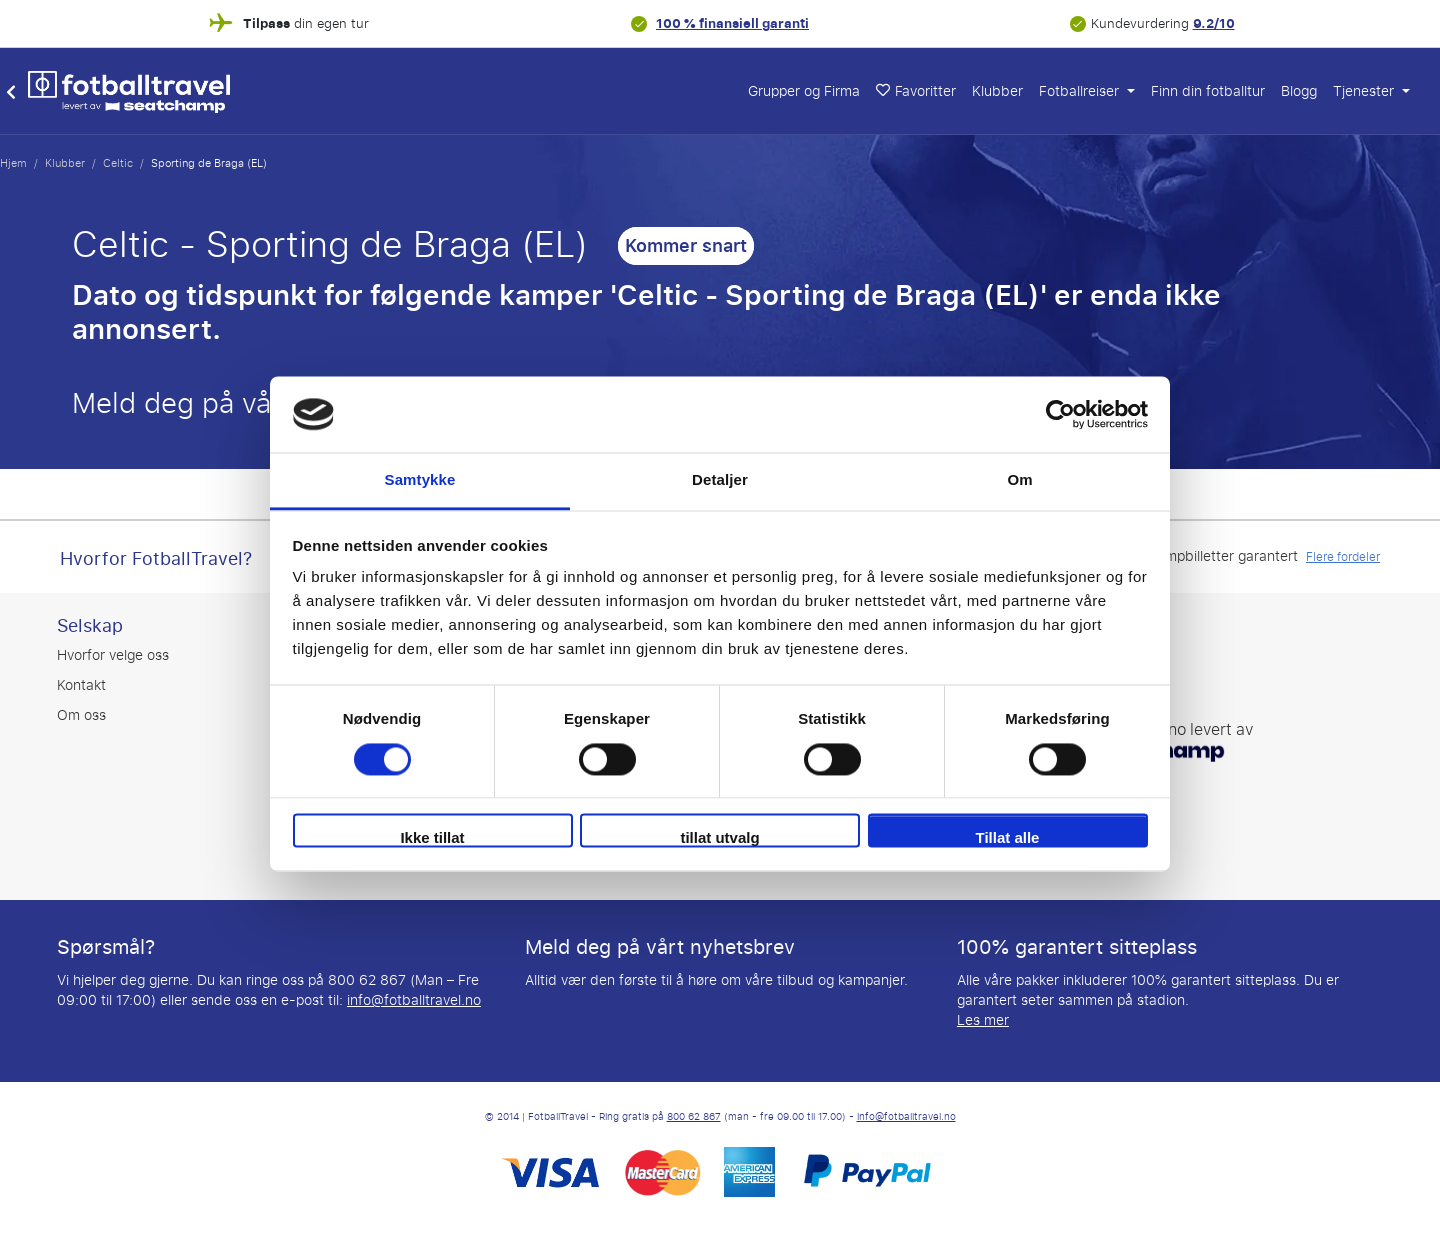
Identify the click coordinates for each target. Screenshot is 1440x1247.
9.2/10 (1214, 23)
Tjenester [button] (1365, 91)
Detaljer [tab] (720, 480)
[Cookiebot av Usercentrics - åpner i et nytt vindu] (1060, 414)
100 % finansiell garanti (732, 23)
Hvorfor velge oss (113, 655)
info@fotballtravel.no (414, 1000)
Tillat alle (1008, 838)
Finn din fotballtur (1208, 91)
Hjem (13, 163)
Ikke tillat (432, 838)
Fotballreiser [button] (1081, 91)
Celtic (118, 163)
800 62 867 (694, 1117)
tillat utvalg (719, 838)
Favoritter (916, 91)
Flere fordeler (1343, 557)
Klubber (997, 91)
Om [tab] (1019, 480)
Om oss (81, 715)
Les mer (983, 1020)
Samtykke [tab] (420, 480)
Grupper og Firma (804, 91)
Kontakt (81, 685)
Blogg (1299, 91)
